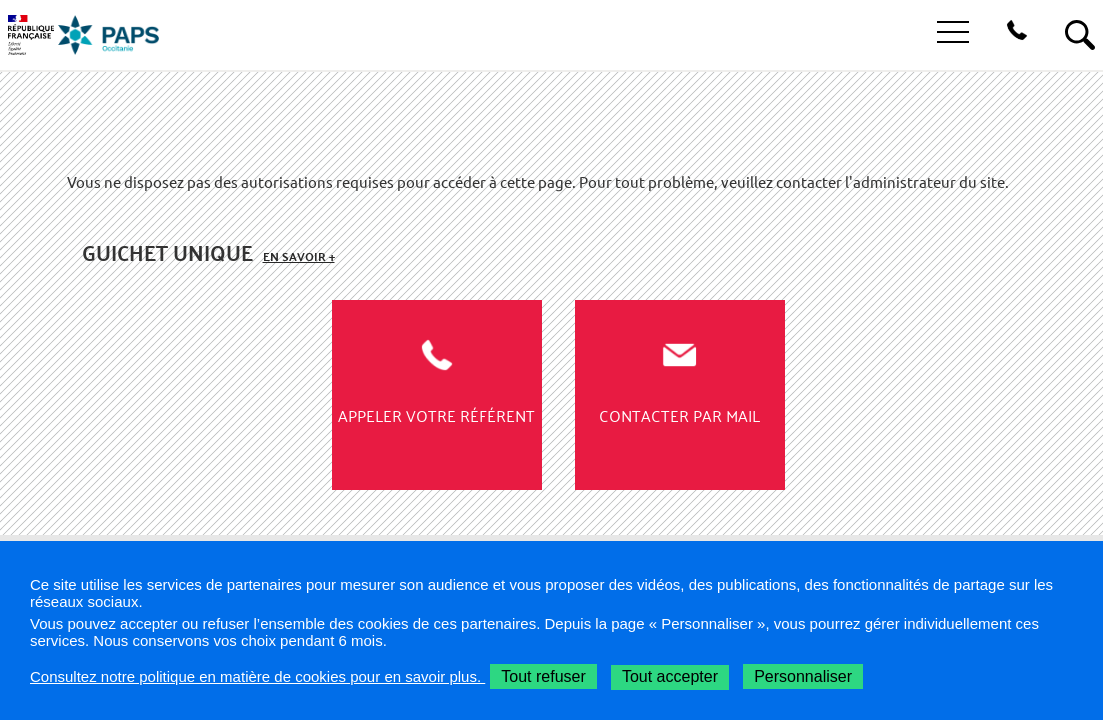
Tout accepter (670, 676)
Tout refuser (543, 676)
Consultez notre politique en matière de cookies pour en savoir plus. (257, 676)
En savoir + (299, 256)
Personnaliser (803, 676)
